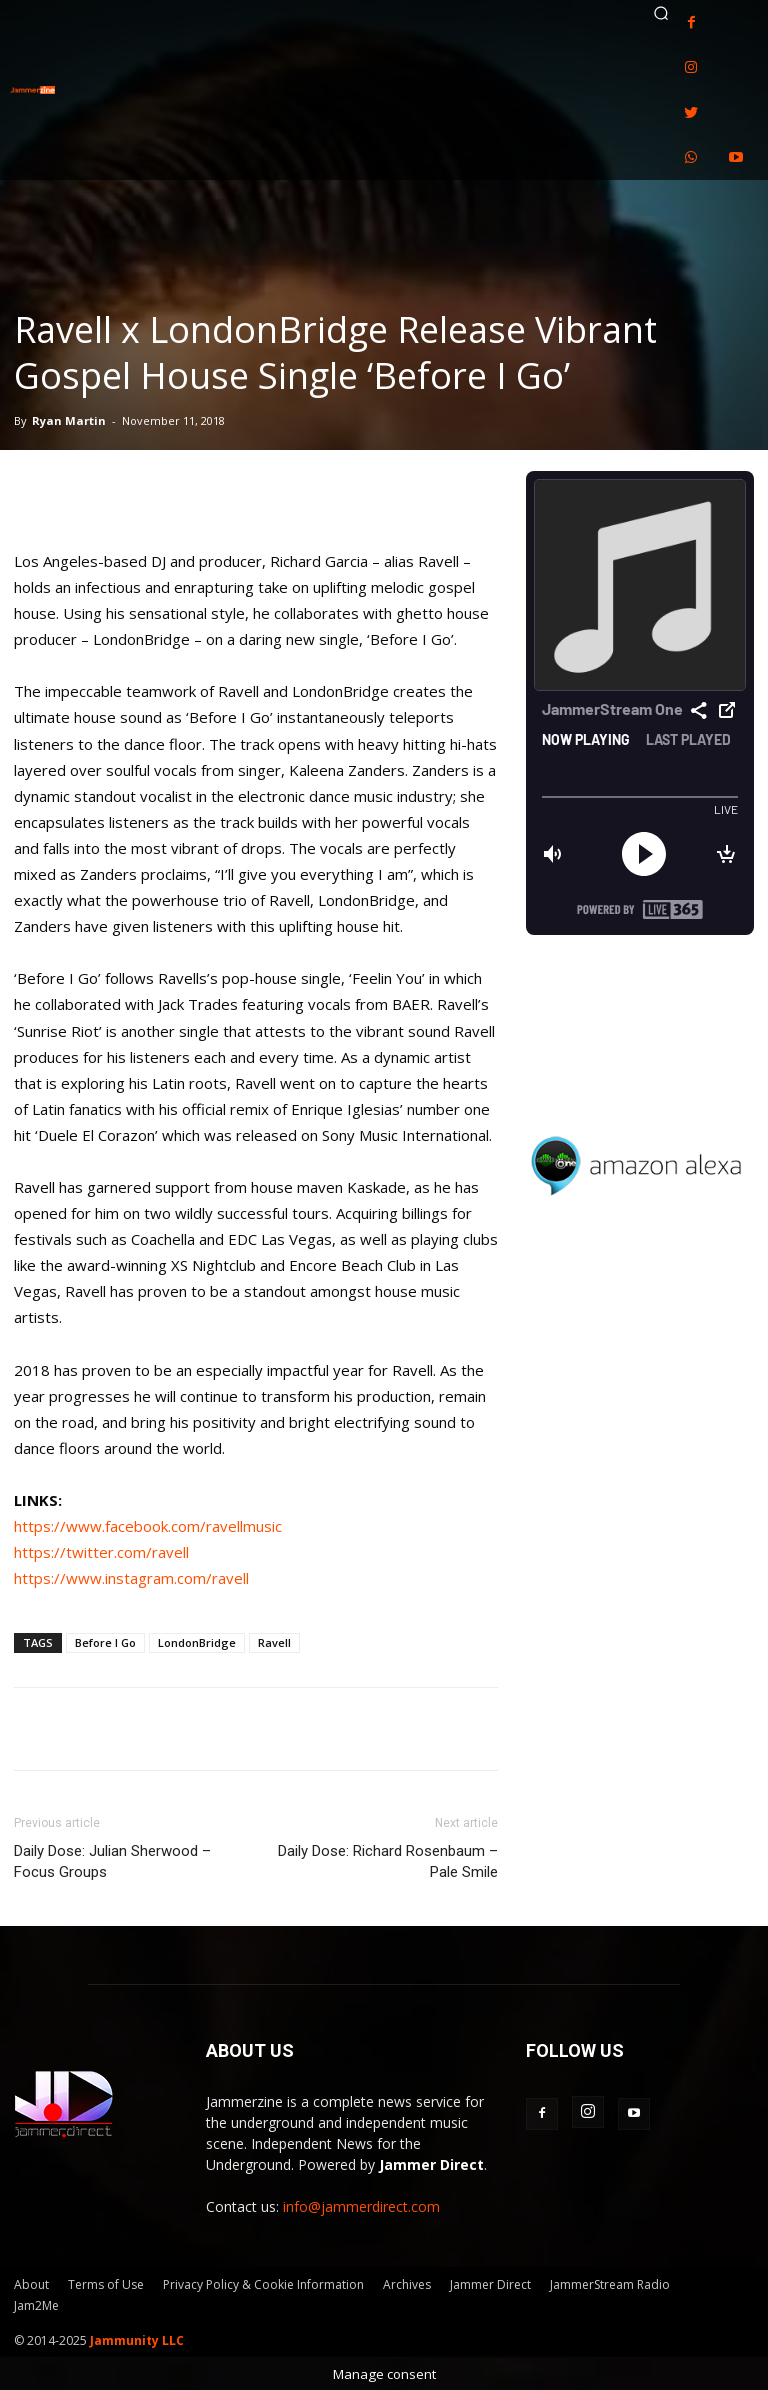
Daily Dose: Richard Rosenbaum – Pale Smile (388, 1861)
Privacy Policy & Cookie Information (263, 2284)
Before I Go (105, 1642)
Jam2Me (36, 2305)
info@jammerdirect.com (361, 2206)
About (31, 2284)
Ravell (274, 1642)
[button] (661, 13)
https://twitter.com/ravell (101, 1552)
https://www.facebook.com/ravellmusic (148, 1526)
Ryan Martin (69, 420)
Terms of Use (106, 2284)
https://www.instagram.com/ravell (131, 1578)
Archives (407, 2284)
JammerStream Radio (610, 2284)
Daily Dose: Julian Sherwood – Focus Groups (112, 1861)
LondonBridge (197, 1642)
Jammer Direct (490, 2284)
